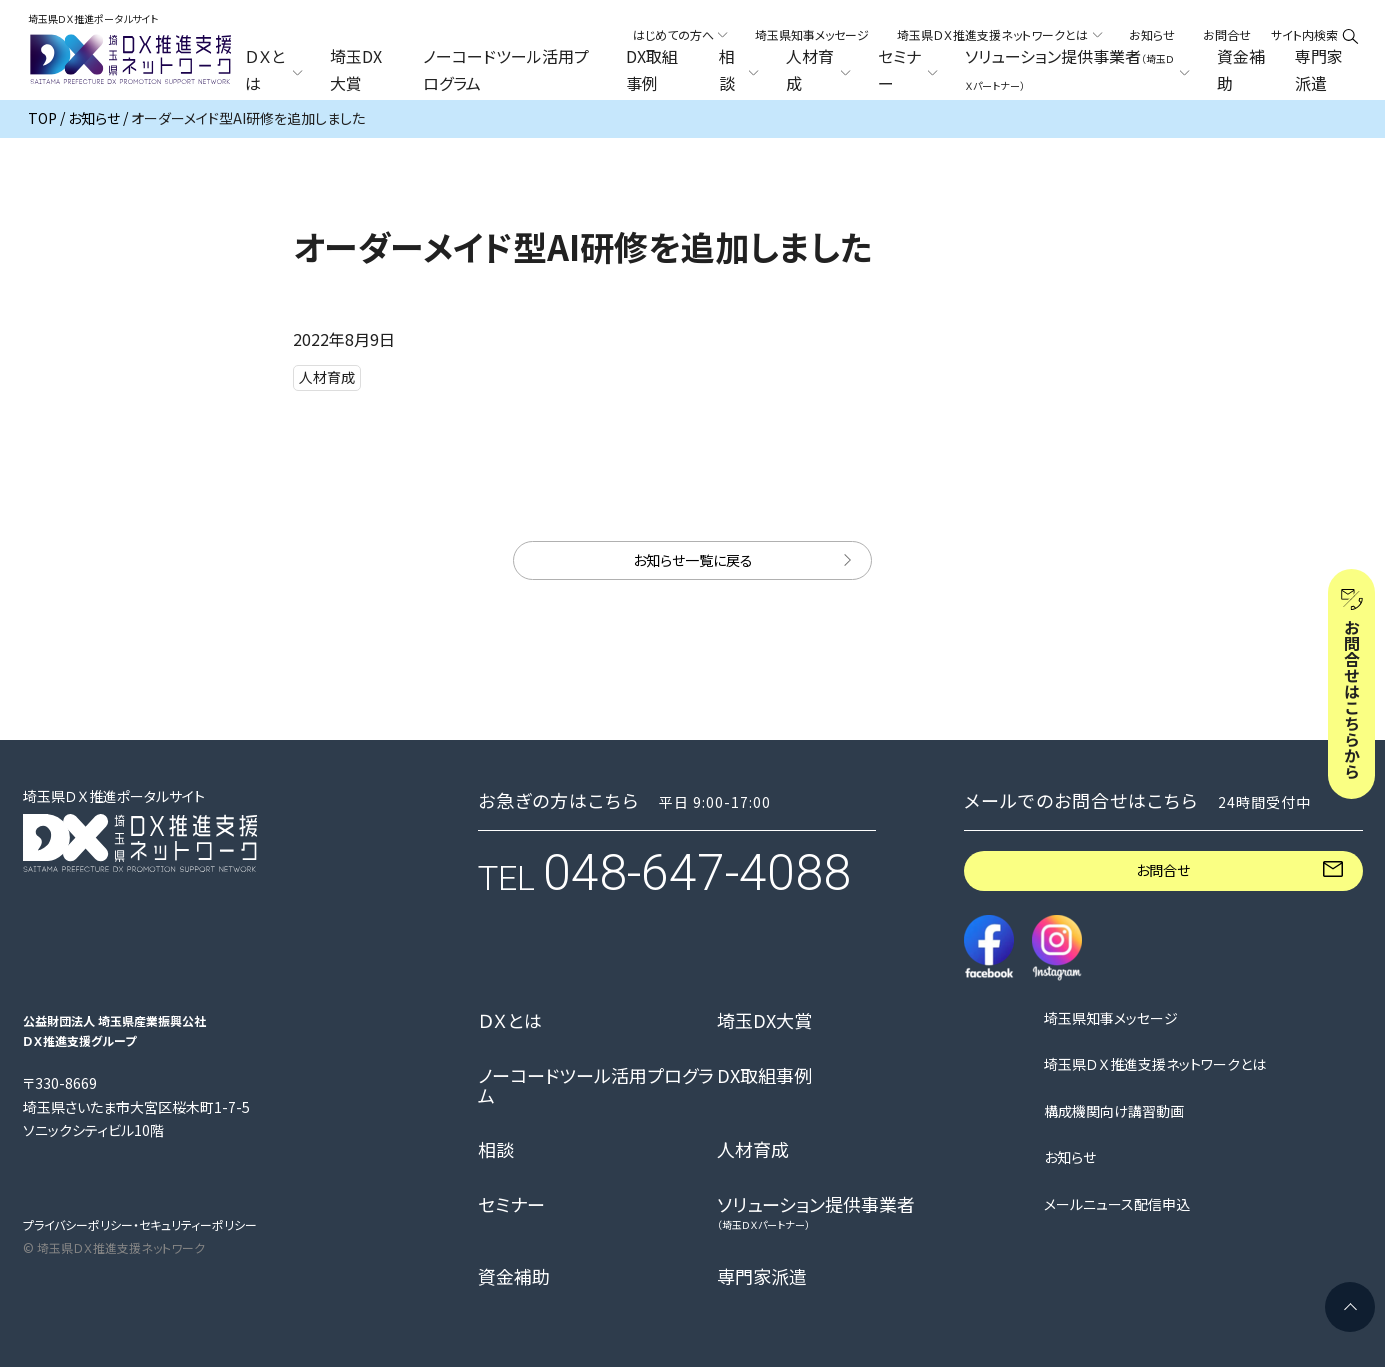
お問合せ (1227, 34)
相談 (496, 1150)
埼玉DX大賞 (356, 70)
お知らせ (1152, 34)
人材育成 (753, 1150)
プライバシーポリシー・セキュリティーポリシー (140, 1224)
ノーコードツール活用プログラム (506, 70)
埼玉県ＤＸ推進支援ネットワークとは (1155, 1064)
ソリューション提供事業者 (816, 1212)
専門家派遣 (1319, 70)
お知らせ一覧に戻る (693, 560)
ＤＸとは (510, 1021)
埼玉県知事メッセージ (812, 34)
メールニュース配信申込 (1117, 1204)
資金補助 (1241, 70)
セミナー (511, 1205)
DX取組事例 (652, 70)
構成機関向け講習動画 (1114, 1111)
